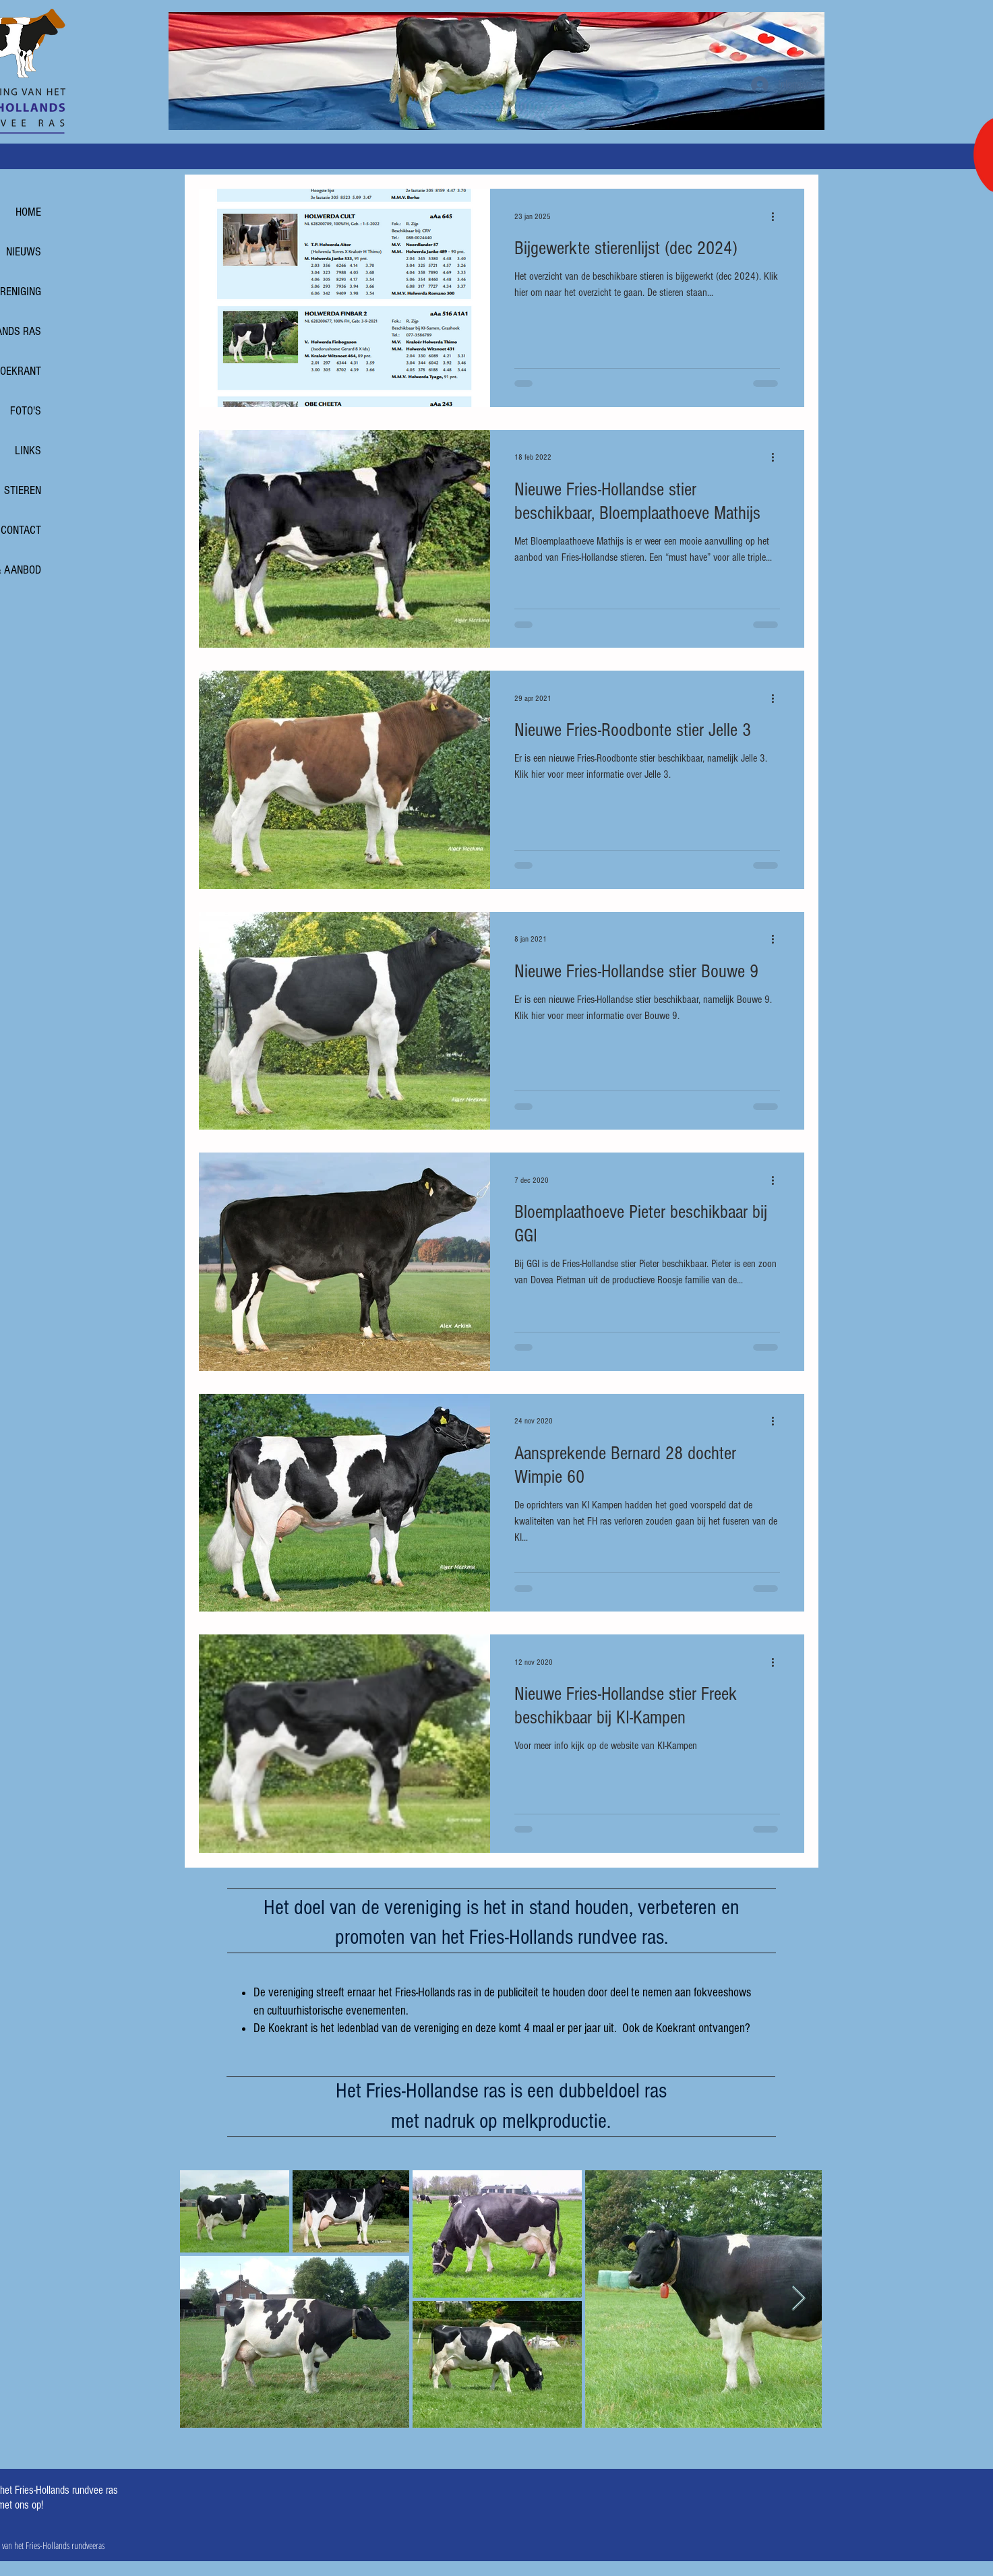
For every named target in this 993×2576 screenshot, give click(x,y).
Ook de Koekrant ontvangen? (686, 2028)
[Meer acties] (778, 216)
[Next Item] (798, 2299)
